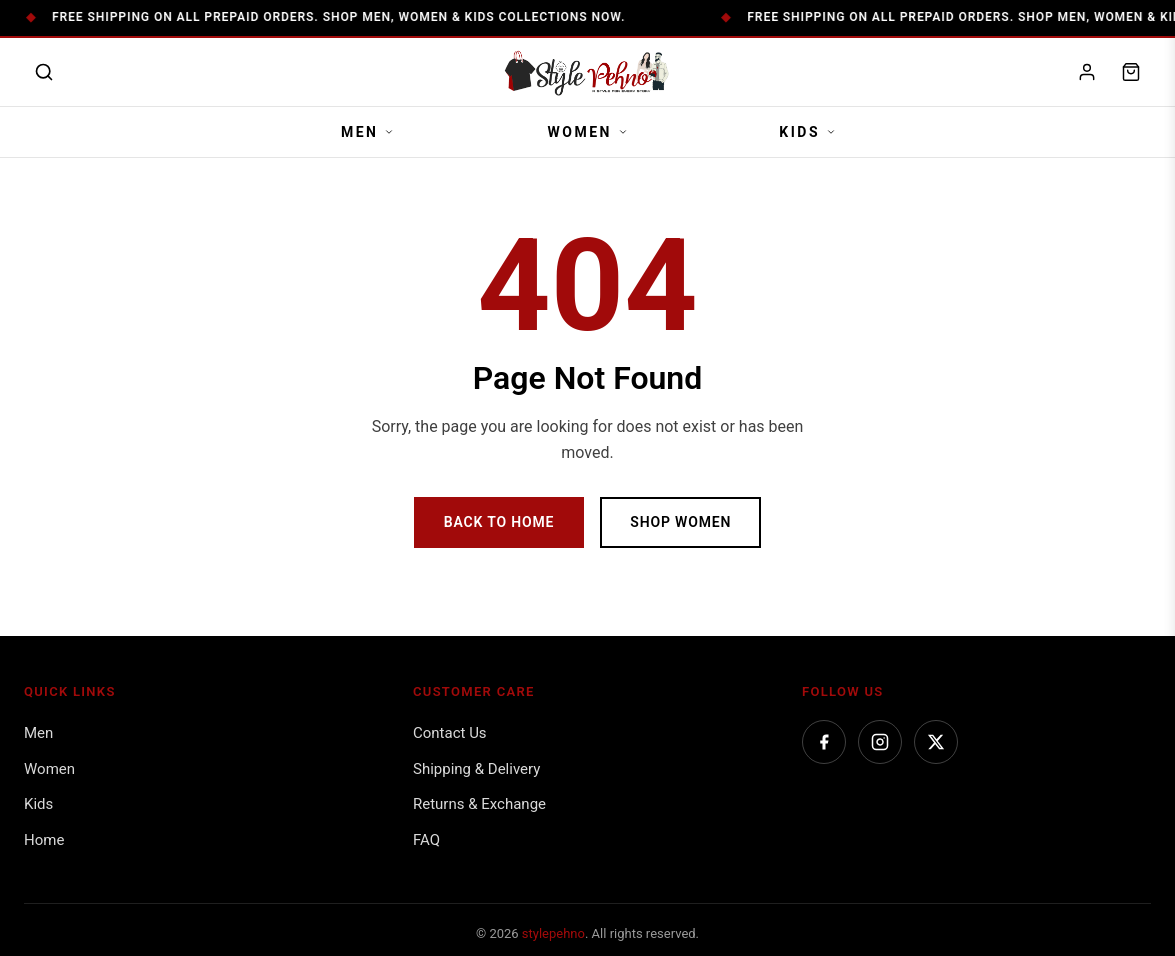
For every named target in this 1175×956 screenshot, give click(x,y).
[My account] (1087, 72)
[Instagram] (880, 742)
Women (587, 132)
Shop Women (680, 522)
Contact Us (450, 733)
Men (367, 132)
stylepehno (553, 933)
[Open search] (44, 72)
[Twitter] (936, 742)
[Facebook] (824, 742)
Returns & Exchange (479, 804)
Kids (807, 132)
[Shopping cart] (1131, 72)
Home (44, 840)
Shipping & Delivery (476, 769)
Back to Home (499, 522)
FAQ (426, 840)
